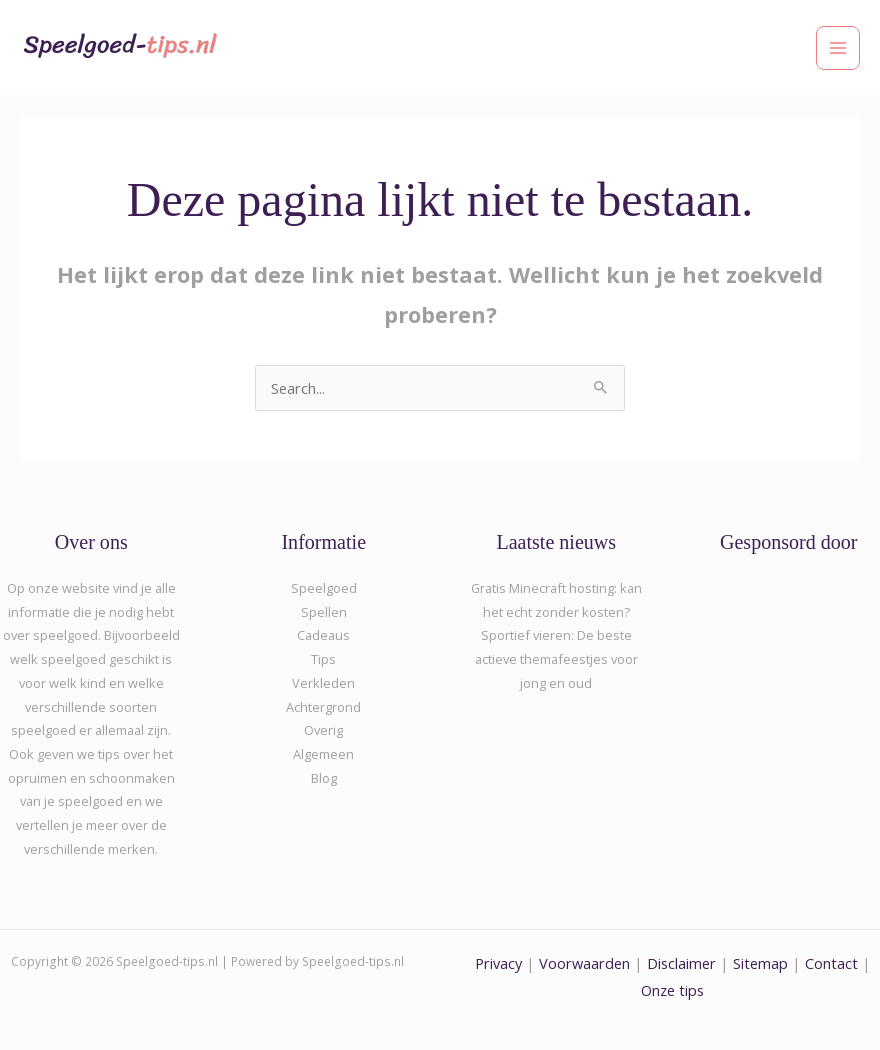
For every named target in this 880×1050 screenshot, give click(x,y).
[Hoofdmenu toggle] (838, 48)
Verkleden (323, 683)
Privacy (498, 963)
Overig (323, 730)
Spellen (324, 612)
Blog (324, 778)
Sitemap (760, 963)
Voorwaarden (584, 963)
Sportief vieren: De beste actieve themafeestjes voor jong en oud (556, 658)
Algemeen (323, 754)
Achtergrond (323, 707)
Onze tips (672, 990)
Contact (833, 963)
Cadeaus (323, 635)
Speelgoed (324, 588)
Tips (323, 659)
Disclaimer (681, 963)
